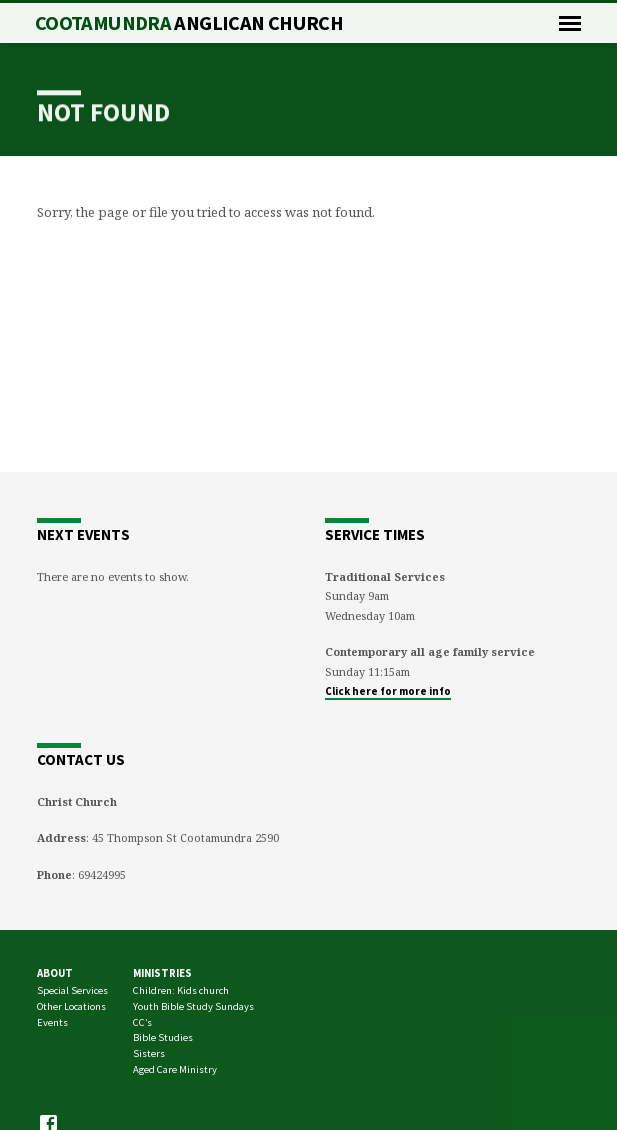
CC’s (142, 1022)
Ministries (162, 973)
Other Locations (71, 1006)
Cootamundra (189, 23)
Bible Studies (163, 1037)
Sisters (149, 1053)
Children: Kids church (181, 990)
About (55, 973)
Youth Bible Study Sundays (193, 1006)
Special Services (72, 990)
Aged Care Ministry (175, 1069)
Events (52, 1022)
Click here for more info (388, 691)
